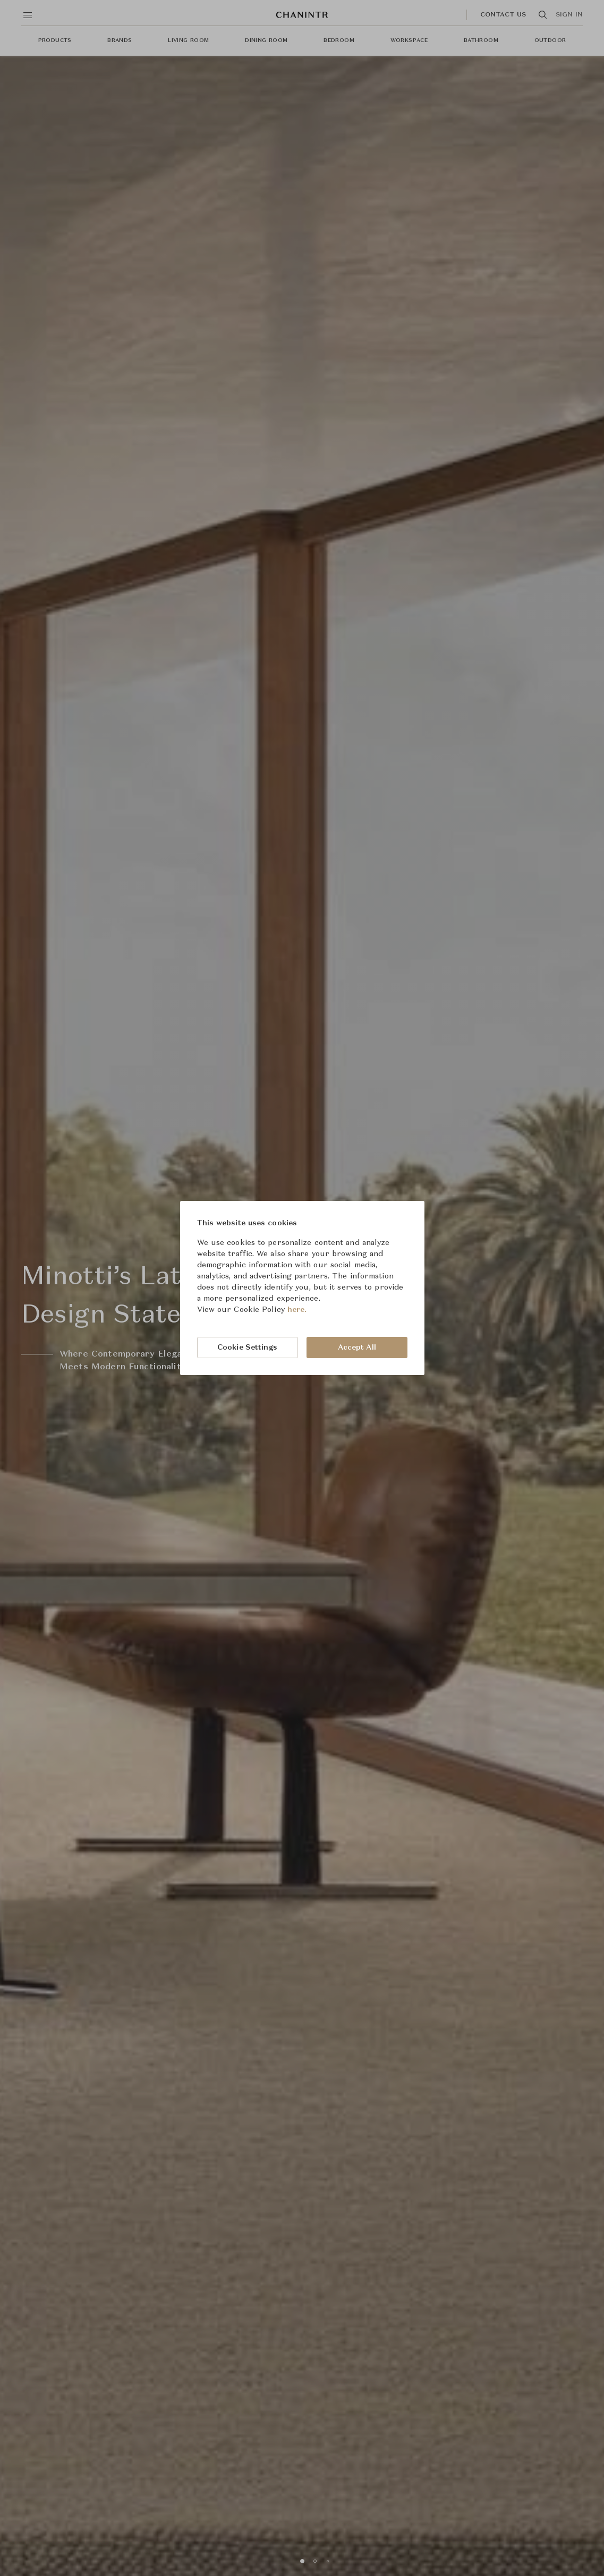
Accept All (357, 1347)
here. (297, 1310)
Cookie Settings (247, 1347)
